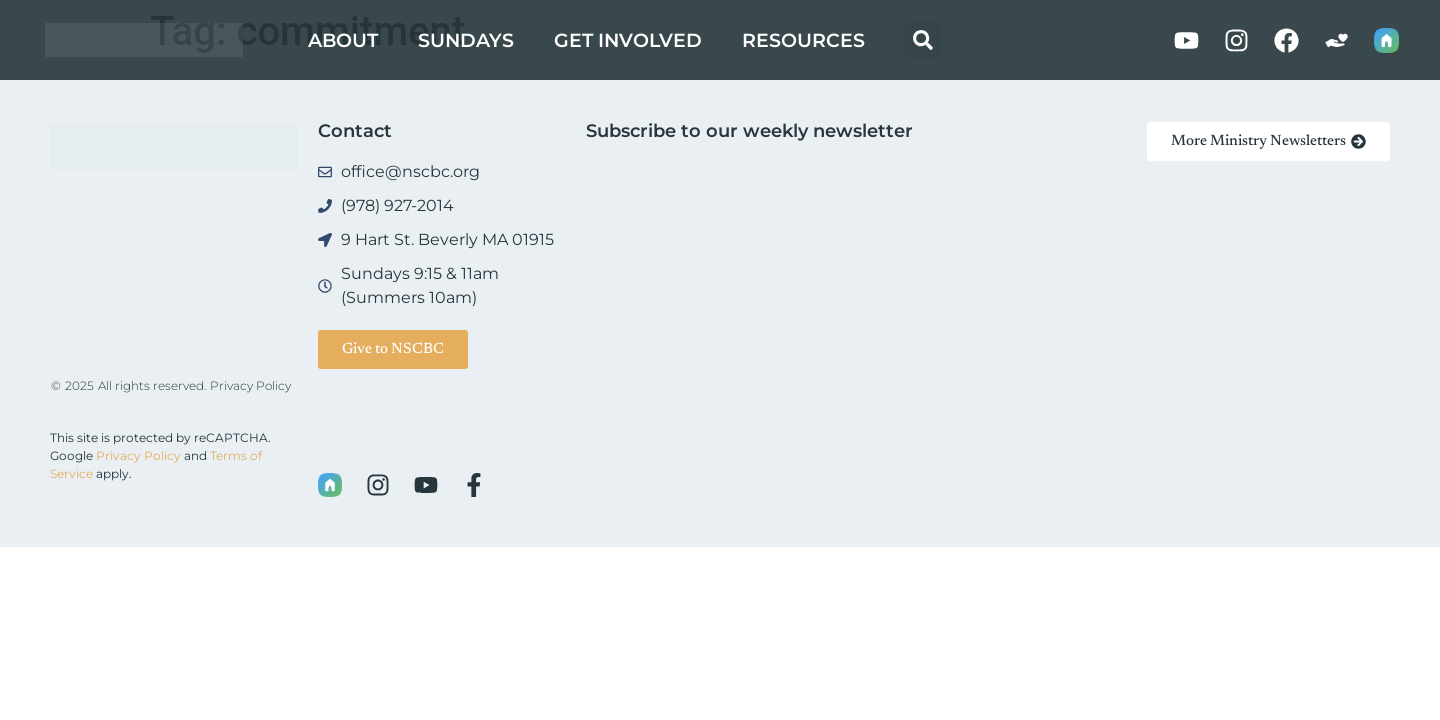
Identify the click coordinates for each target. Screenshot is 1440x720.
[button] (923, 40)
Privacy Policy (250, 385)
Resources (803, 40)
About (343, 40)
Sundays (466, 40)
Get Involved (628, 40)
